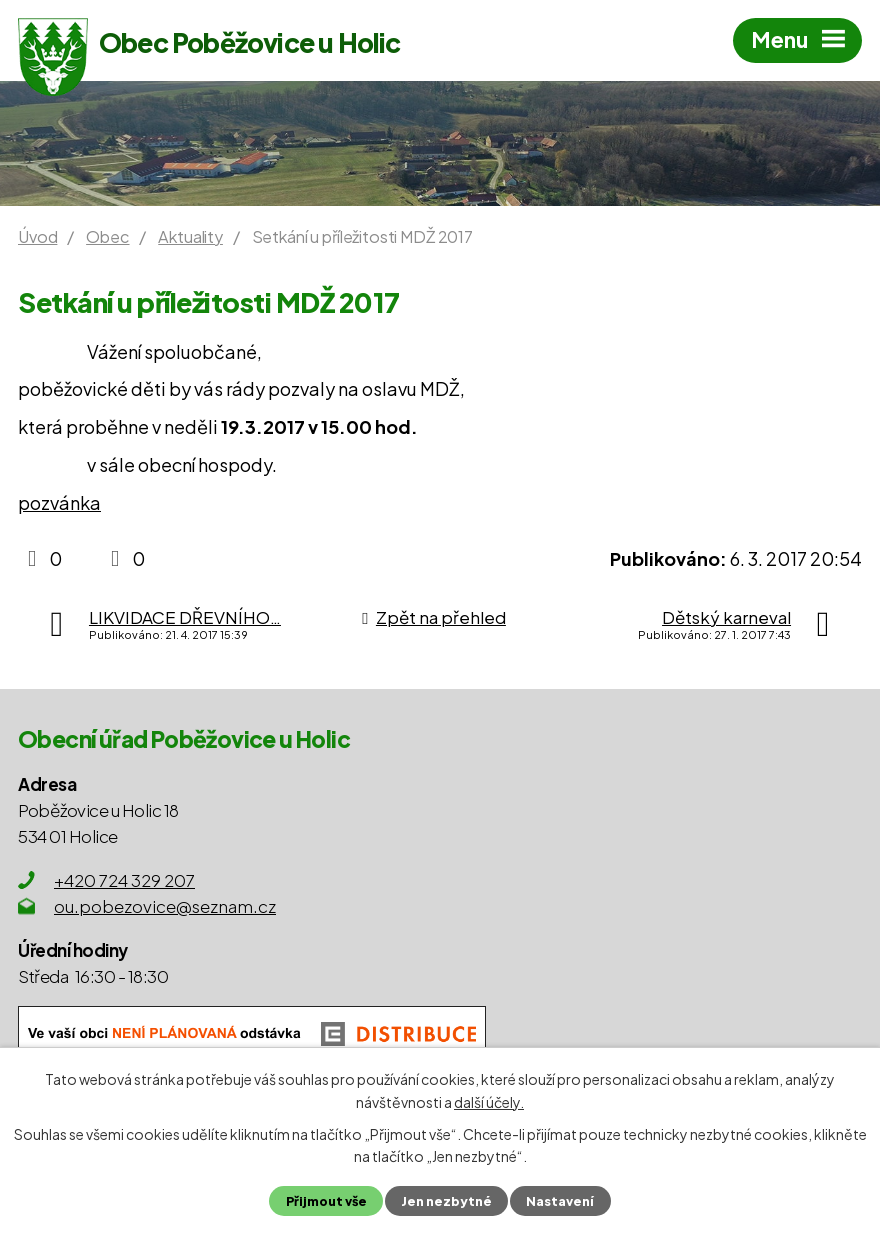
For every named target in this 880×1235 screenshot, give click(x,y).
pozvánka (59, 502)
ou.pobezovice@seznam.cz (165, 906)
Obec (107, 236)
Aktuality (190, 236)
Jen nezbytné (446, 1201)
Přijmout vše (326, 1201)
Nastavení (560, 1201)
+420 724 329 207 (124, 880)
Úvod (37, 236)
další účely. (489, 1101)
